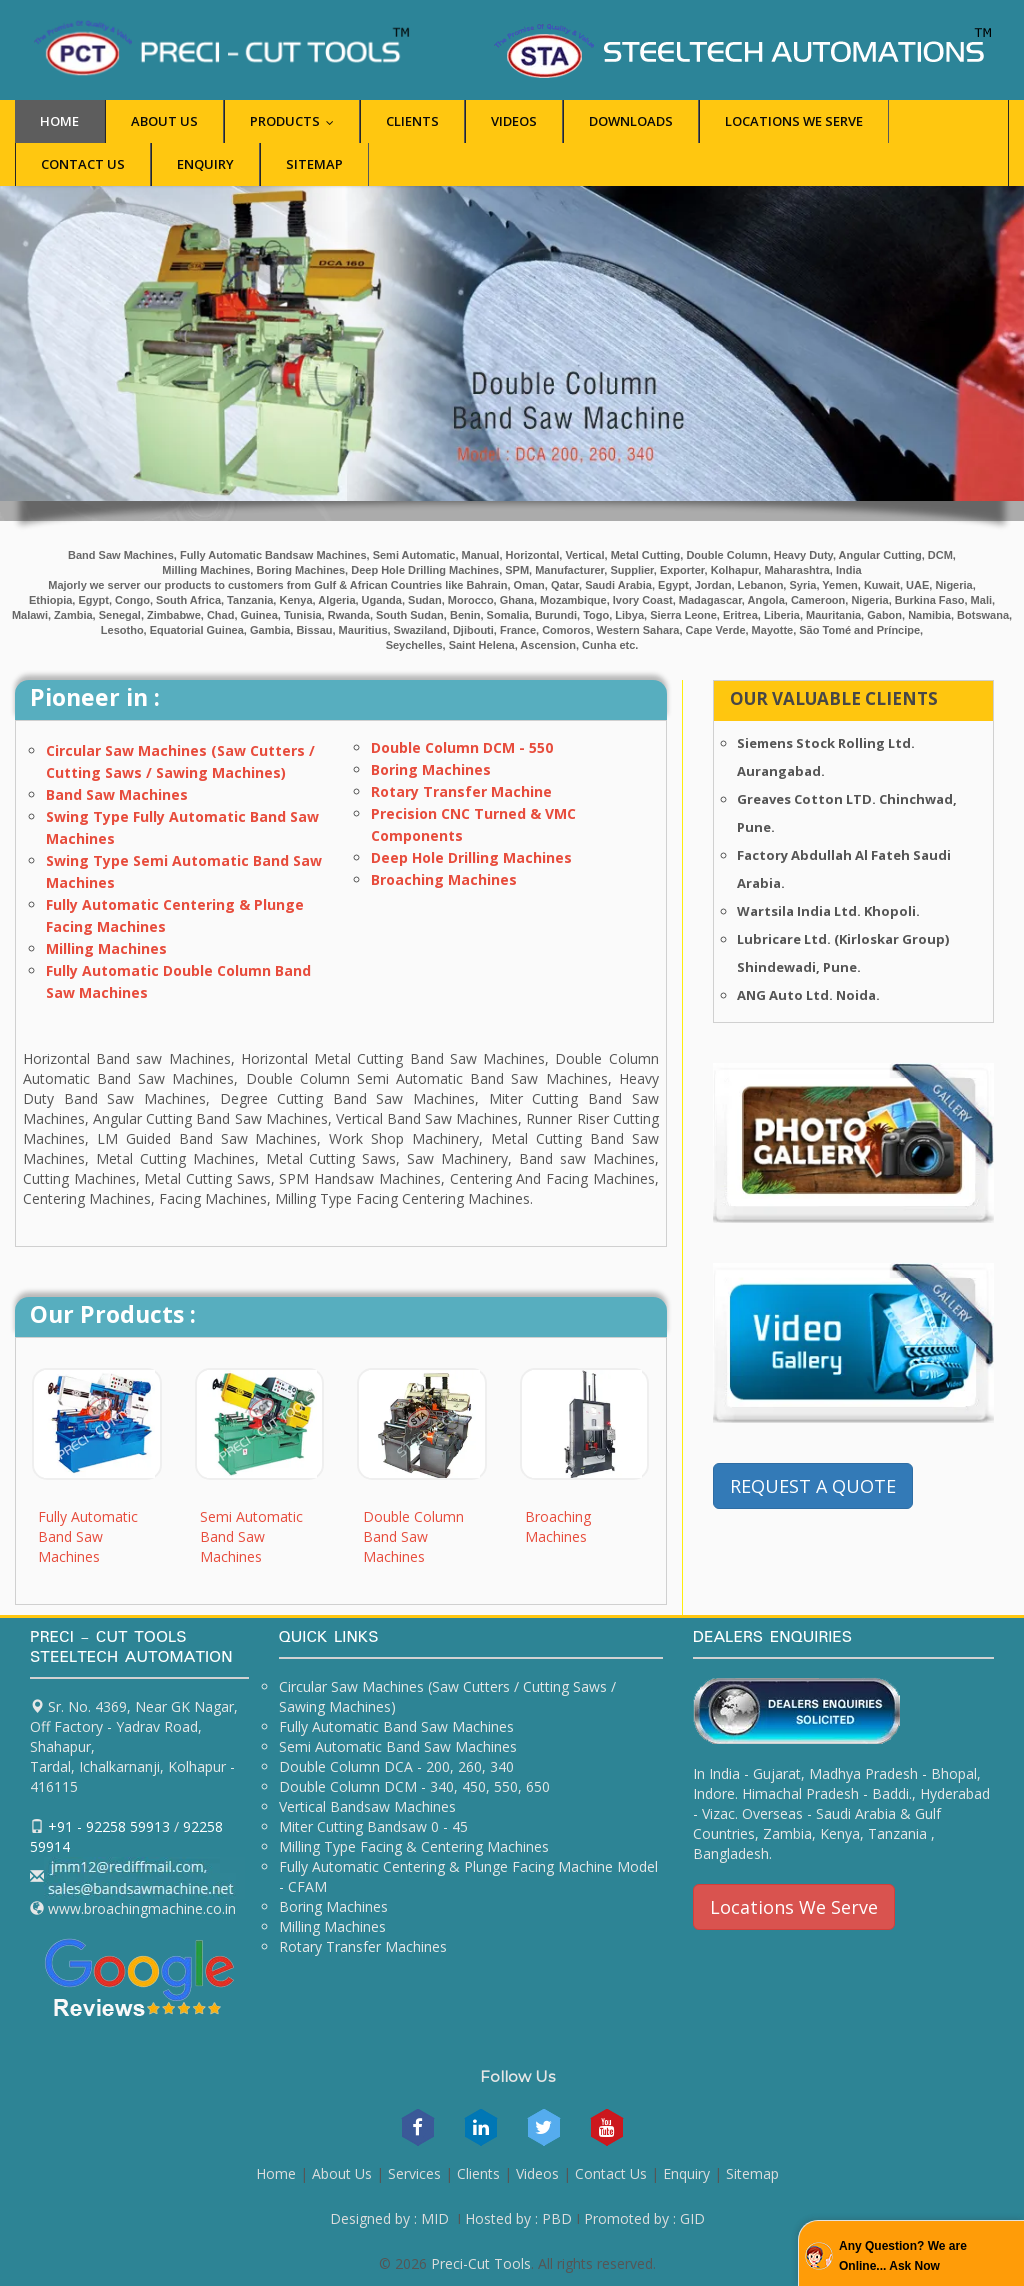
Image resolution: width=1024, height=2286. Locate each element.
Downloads (631, 121)
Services (414, 2173)
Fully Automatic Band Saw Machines (88, 1536)
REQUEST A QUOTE (813, 1486)
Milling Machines (106, 948)
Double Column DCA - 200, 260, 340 (396, 1766)
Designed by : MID (389, 2218)
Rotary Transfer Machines (363, 1946)
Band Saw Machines (117, 794)
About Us (164, 121)
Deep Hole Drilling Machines (471, 857)
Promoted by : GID (644, 2218)
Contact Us (83, 164)
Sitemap (314, 164)
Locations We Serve (794, 1907)
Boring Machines (431, 769)
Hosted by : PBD (518, 2218)
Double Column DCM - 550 (462, 747)
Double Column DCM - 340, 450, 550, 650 (414, 1786)
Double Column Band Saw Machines (413, 1536)
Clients (412, 121)
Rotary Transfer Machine (461, 791)
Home (59, 121)
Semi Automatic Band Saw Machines (251, 1536)
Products (296, 121)
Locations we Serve (794, 121)
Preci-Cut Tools (481, 2263)
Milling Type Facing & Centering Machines (414, 1846)
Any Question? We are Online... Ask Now (903, 2256)
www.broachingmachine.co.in (140, 1908)
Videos (514, 121)
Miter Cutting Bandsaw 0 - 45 (373, 1826)
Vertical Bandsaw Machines (367, 1806)
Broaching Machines (444, 879)
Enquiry (205, 164)
